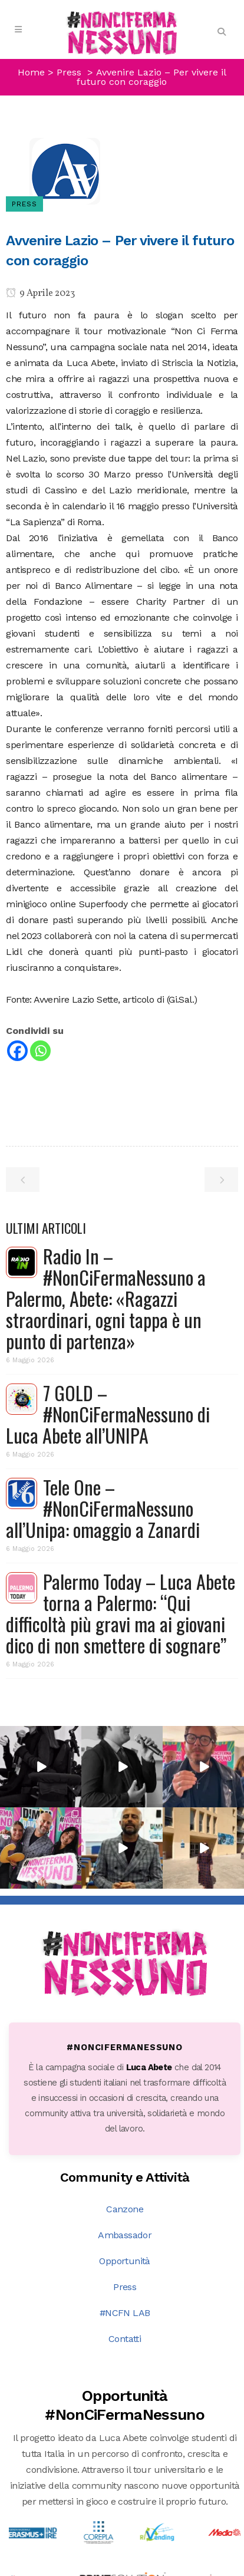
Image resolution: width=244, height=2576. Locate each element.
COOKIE (201, 2566)
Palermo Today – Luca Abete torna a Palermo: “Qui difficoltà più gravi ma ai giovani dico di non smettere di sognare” (120, 1613)
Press (124, 2146)
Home (31, 72)
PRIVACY (158, 2566)
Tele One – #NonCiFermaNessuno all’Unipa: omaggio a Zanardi (103, 1508)
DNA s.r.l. (109, 2566)
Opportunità (124, 2120)
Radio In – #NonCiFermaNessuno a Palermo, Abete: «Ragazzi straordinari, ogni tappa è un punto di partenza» (106, 1298)
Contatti (124, 2198)
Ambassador (124, 2094)
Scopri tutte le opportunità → (125, 2465)
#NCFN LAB (125, 2172)
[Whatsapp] (40, 1050)
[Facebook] (17, 1050)
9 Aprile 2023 (40, 293)
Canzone (124, 2068)
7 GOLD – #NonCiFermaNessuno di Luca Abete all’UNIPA (108, 1414)
